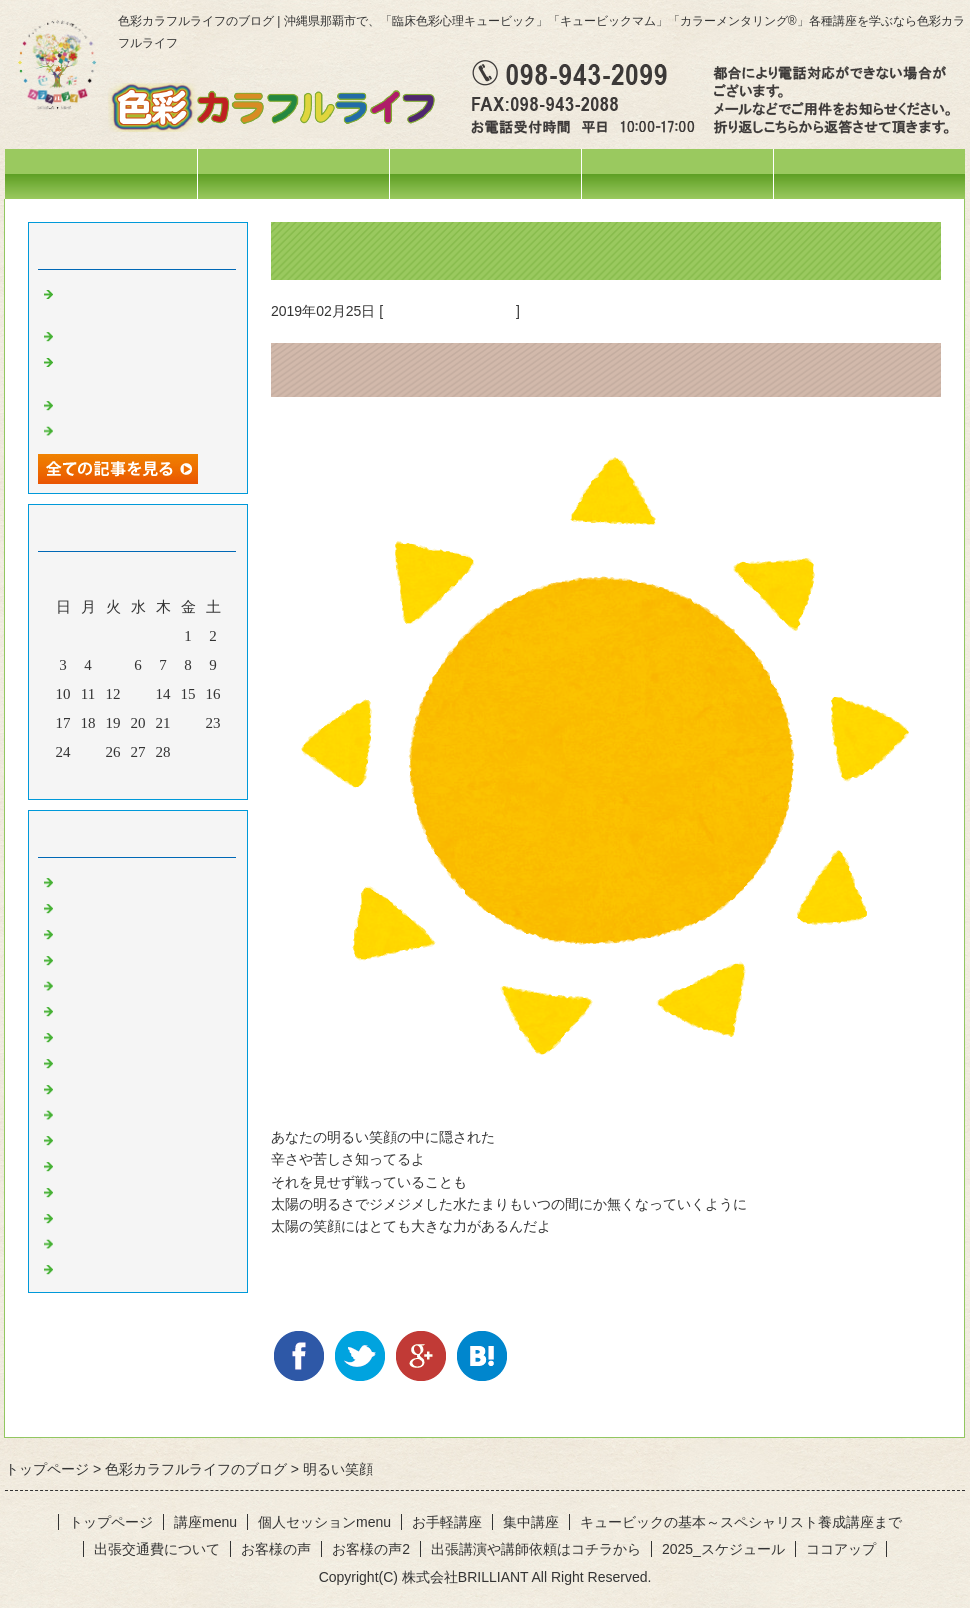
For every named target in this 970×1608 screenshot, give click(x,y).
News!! (80, 880)
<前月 (100, 779)
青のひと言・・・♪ (122, 1138)
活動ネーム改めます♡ (133, 403)
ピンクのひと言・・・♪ (137, 1190)
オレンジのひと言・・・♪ (144, 1061)
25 (88, 752)
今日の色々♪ (99, 958)
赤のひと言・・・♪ (122, 1035)
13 (138, 694)
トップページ (101, 173)
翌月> (176, 779)
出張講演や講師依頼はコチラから (536, 1549)
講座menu (485, 173)
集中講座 (531, 1522)
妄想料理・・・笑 (118, 334)
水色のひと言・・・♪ (129, 1216)
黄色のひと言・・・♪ (449, 311)
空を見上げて (103, 429)
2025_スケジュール (723, 1549)
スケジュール (293, 173)
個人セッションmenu (677, 173)
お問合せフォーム (869, 173)
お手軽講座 (447, 1522)
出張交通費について (157, 1549)
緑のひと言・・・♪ (122, 1113)
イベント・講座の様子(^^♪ (146, 932)
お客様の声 (276, 1549)
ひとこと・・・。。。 (133, 906)
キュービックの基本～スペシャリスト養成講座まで (741, 1522)
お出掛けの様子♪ (114, 984)
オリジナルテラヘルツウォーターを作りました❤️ (148, 368)
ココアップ (841, 1549)
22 (188, 723)
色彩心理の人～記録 (125, 1009)
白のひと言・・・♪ (122, 1242)
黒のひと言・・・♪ (122, 1267)
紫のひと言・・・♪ (122, 1164)
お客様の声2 (371, 1549)
